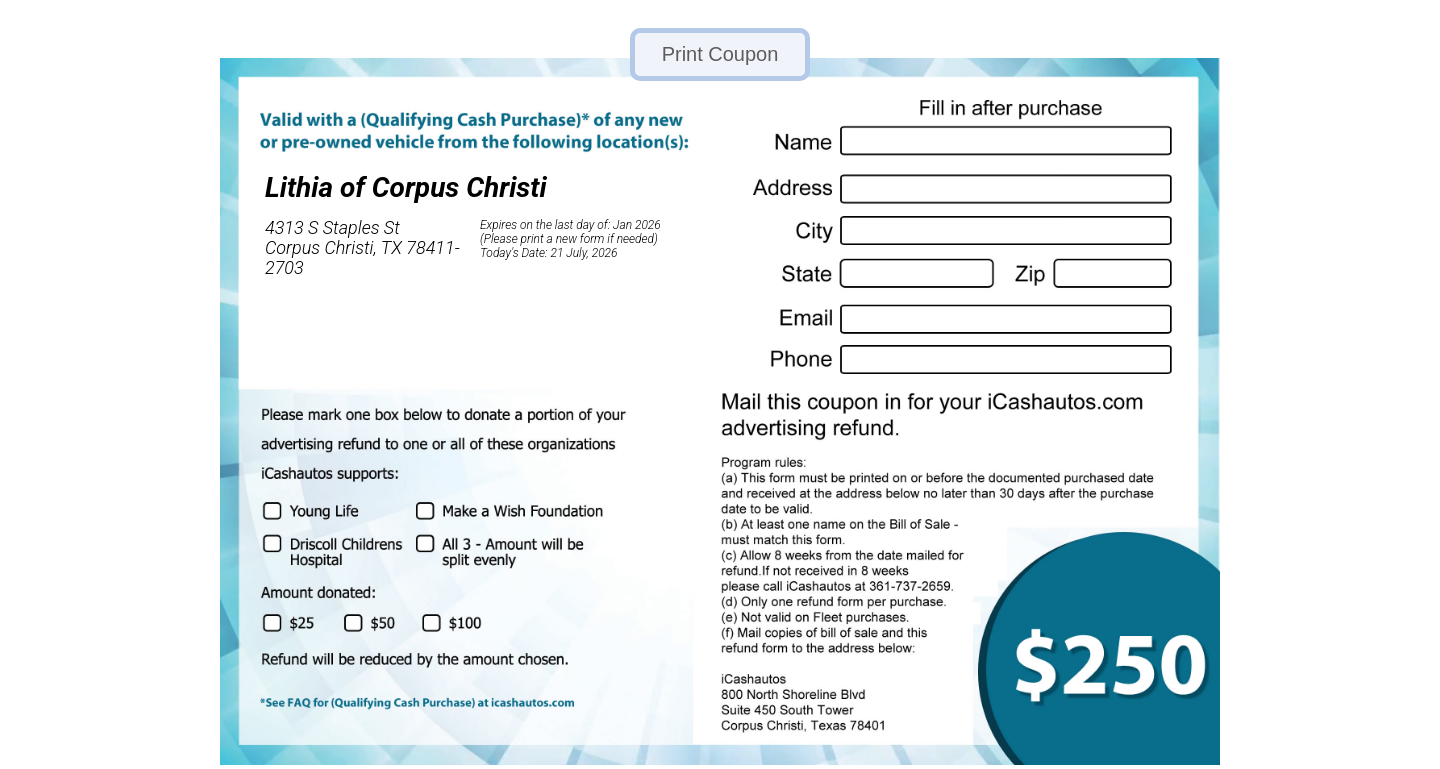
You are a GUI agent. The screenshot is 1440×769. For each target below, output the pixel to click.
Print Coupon (720, 54)
